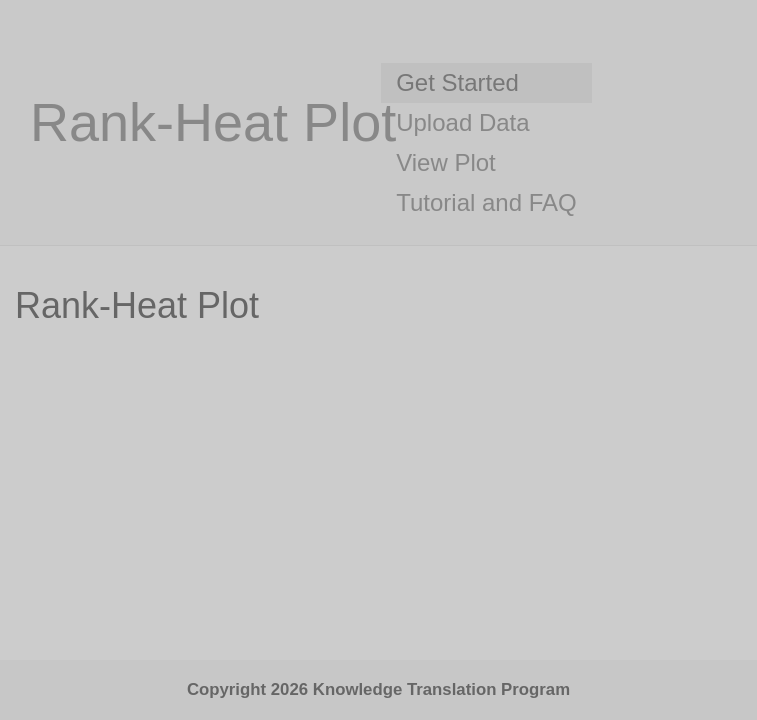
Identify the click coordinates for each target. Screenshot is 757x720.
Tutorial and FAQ (486, 202)
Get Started (457, 82)
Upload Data (462, 122)
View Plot (446, 162)
